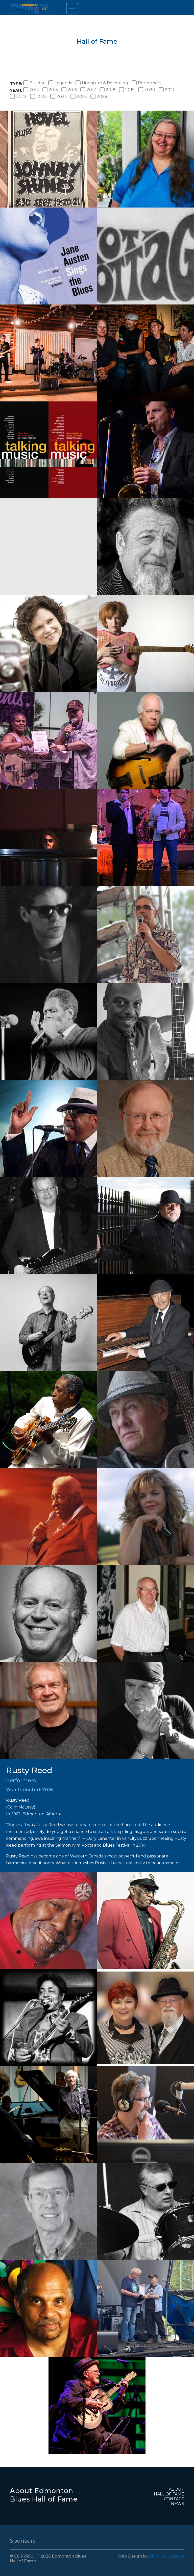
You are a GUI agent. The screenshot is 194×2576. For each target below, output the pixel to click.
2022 (18, 96)
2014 (31, 89)
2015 (50, 89)
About (176, 2489)
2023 (38, 96)
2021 (166, 89)
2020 (146, 89)
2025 (78, 96)
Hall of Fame (169, 2494)
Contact (174, 2498)
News (177, 2503)
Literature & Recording (102, 83)
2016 (69, 89)
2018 (107, 89)
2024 (58, 96)
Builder (34, 83)
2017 (88, 89)
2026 (98, 96)
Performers (146, 83)
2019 (127, 89)
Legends (60, 83)
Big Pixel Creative (166, 2556)
